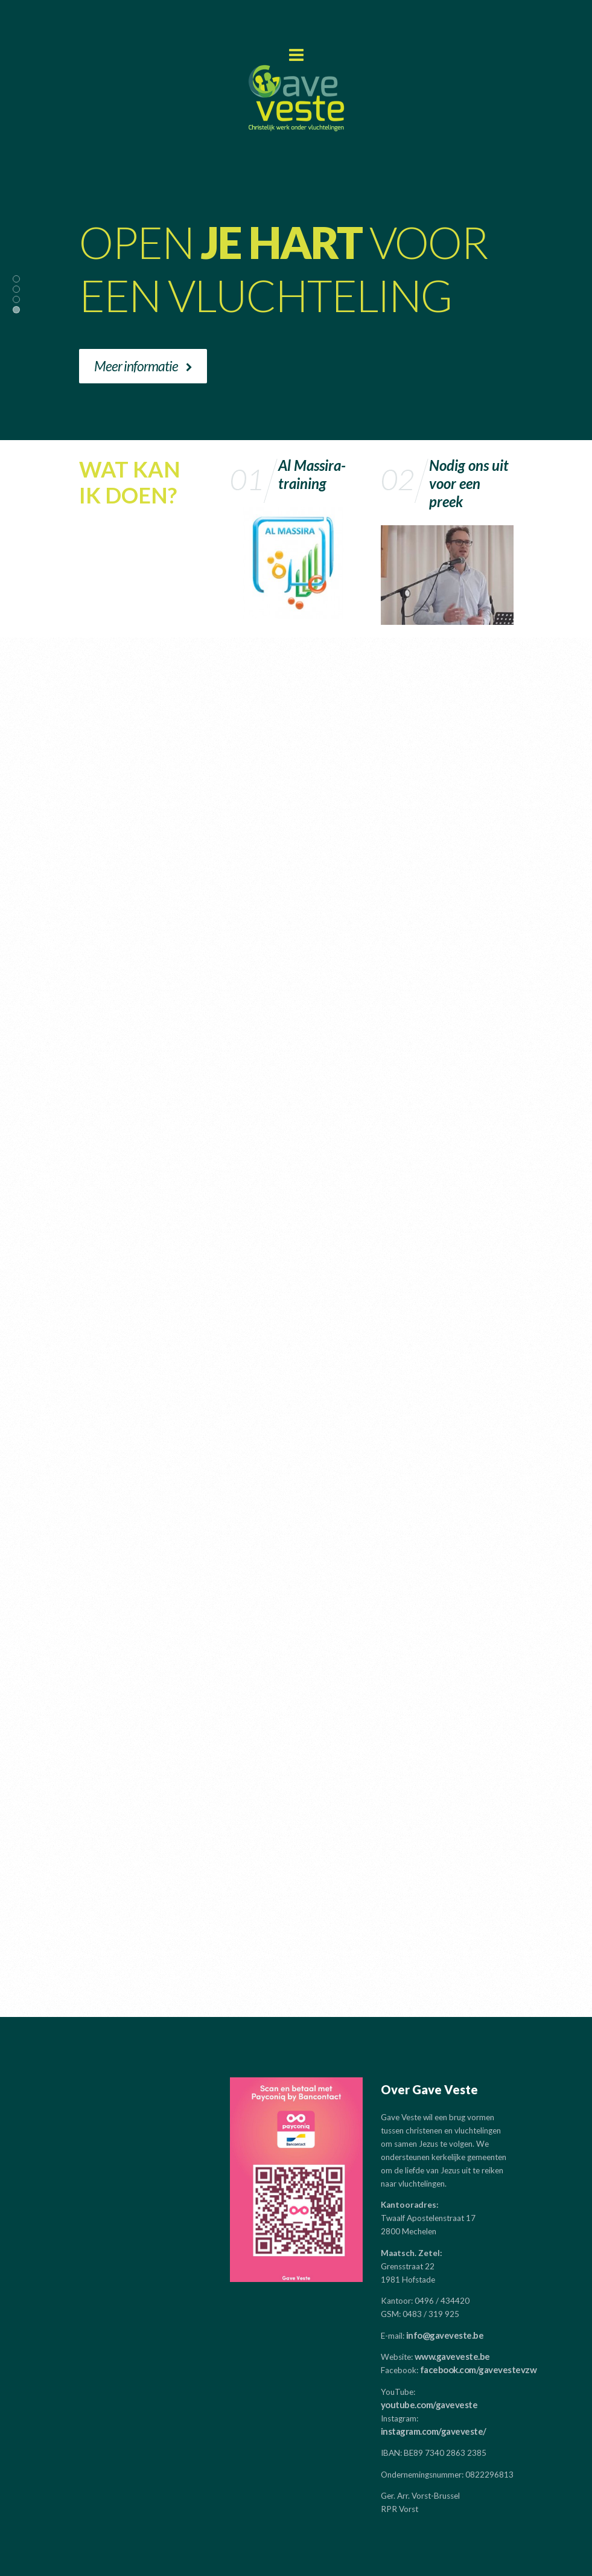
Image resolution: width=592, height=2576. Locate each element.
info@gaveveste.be (445, 2335)
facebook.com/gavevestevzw (478, 2369)
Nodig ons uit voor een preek (469, 483)
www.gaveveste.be (452, 2356)
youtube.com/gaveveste (429, 2404)
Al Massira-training (312, 474)
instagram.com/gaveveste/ (433, 2431)
